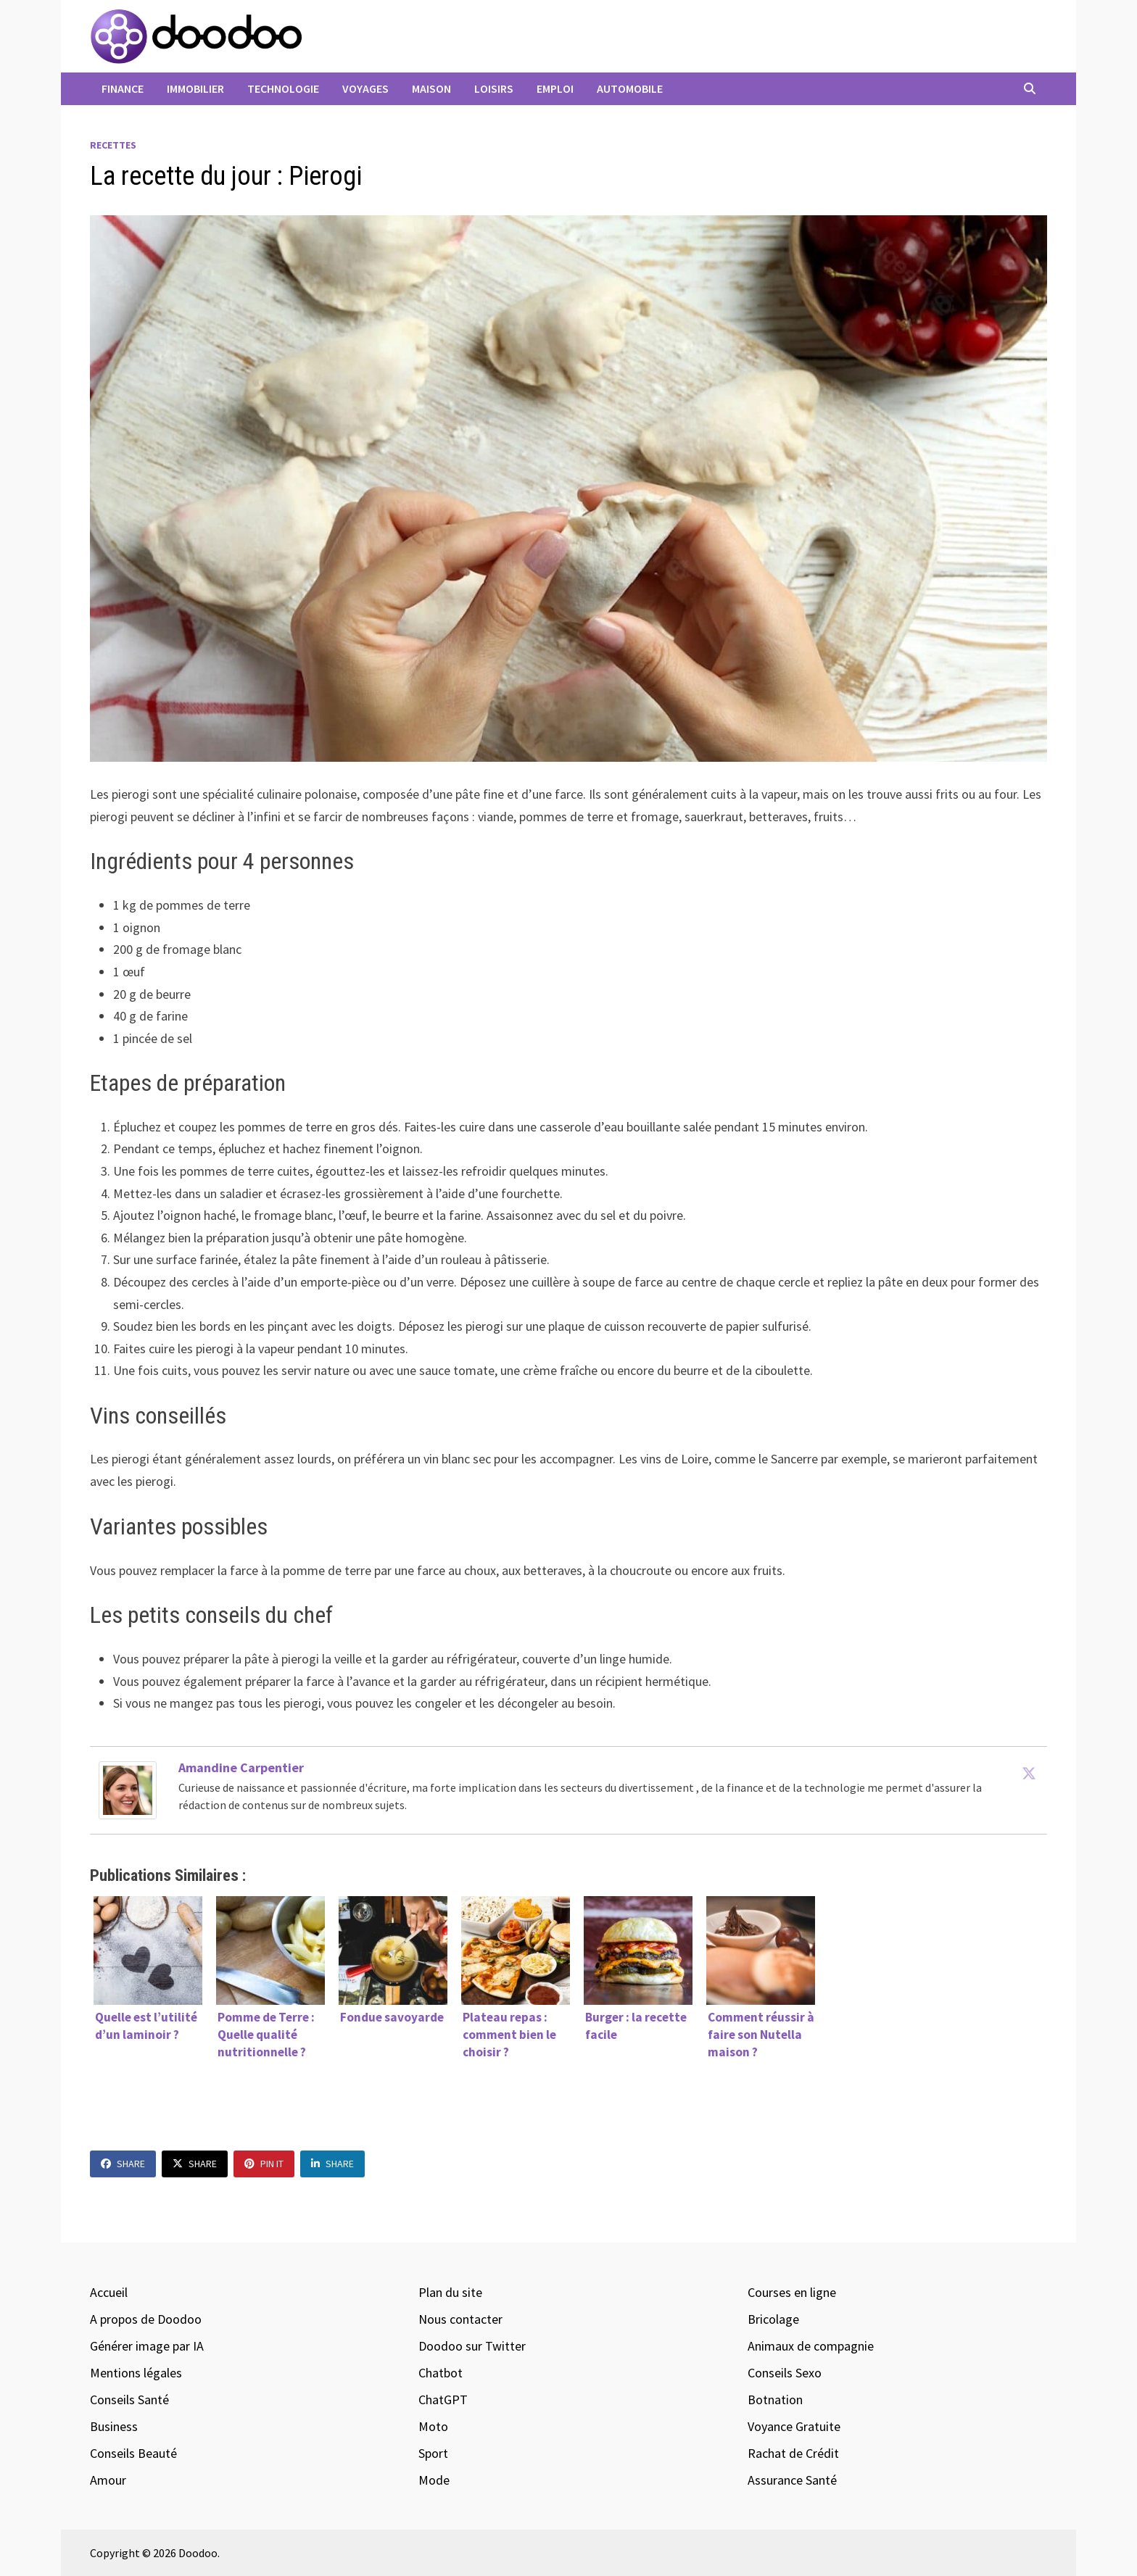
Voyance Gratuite (794, 2426)
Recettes (113, 144)
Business (114, 2426)
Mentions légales (136, 2372)
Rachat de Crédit (793, 2453)
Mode (434, 2480)
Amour (108, 2480)
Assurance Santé (792, 2480)
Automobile (630, 88)
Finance (123, 88)
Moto (433, 2426)
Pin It (264, 2163)
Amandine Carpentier (241, 1767)
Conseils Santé (129, 2399)
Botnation (775, 2399)
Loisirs (493, 88)
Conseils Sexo (785, 2372)
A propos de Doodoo (146, 2319)
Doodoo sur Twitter (472, 2346)
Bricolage (773, 2319)
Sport (433, 2453)
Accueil (109, 2292)
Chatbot (440, 2372)
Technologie (283, 88)
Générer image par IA (147, 2346)
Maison (431, 88)
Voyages (365, 88)
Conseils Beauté (133, 2453)
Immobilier (195, 88)
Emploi (555, 88)
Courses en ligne (792, 2292)
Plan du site (450, 2292)
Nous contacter (460, 2319)
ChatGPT (443, 2399)
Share (123, 2163)
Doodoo (198, 2553)
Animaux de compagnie (811, 2346)
